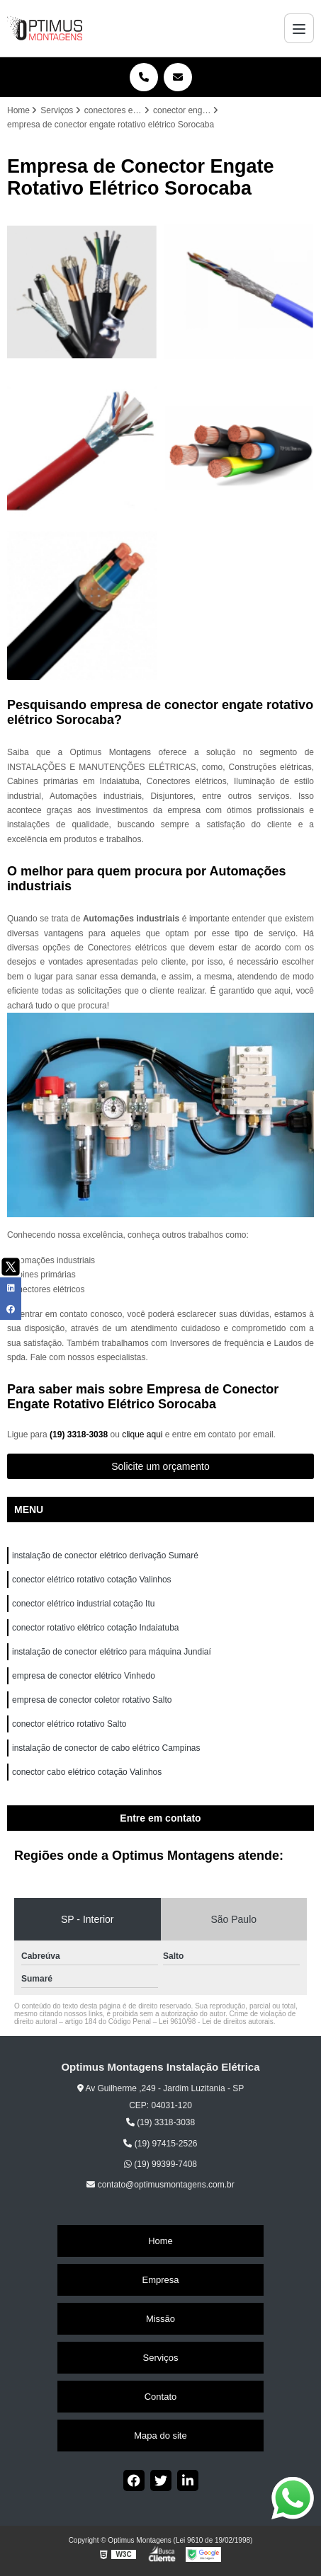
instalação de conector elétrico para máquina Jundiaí (111, 1652)
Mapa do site (160, 2435)
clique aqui (142, 1434)
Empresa (160, 2280)
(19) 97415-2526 (160, 2144)
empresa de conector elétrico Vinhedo (84, 1676)
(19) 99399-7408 (160, 2164)
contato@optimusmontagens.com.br (160, 2185)
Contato (161, 2396)
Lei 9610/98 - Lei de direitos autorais (216, 2021)
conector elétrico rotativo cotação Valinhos (93, 1580)
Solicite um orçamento (160, 1466)
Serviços (161, 2357)
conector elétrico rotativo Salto (69, 1724)
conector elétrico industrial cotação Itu (84, 1604)
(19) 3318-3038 (80, 1434)
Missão (160, 2318)
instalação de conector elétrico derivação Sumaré (105, 1555)
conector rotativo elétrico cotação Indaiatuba (96, 1628)
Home (160, 2241)
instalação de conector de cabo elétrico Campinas (106, 1748)
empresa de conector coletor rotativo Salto (91, 1700)
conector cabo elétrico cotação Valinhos (88, 1772)
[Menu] (299, 28)
